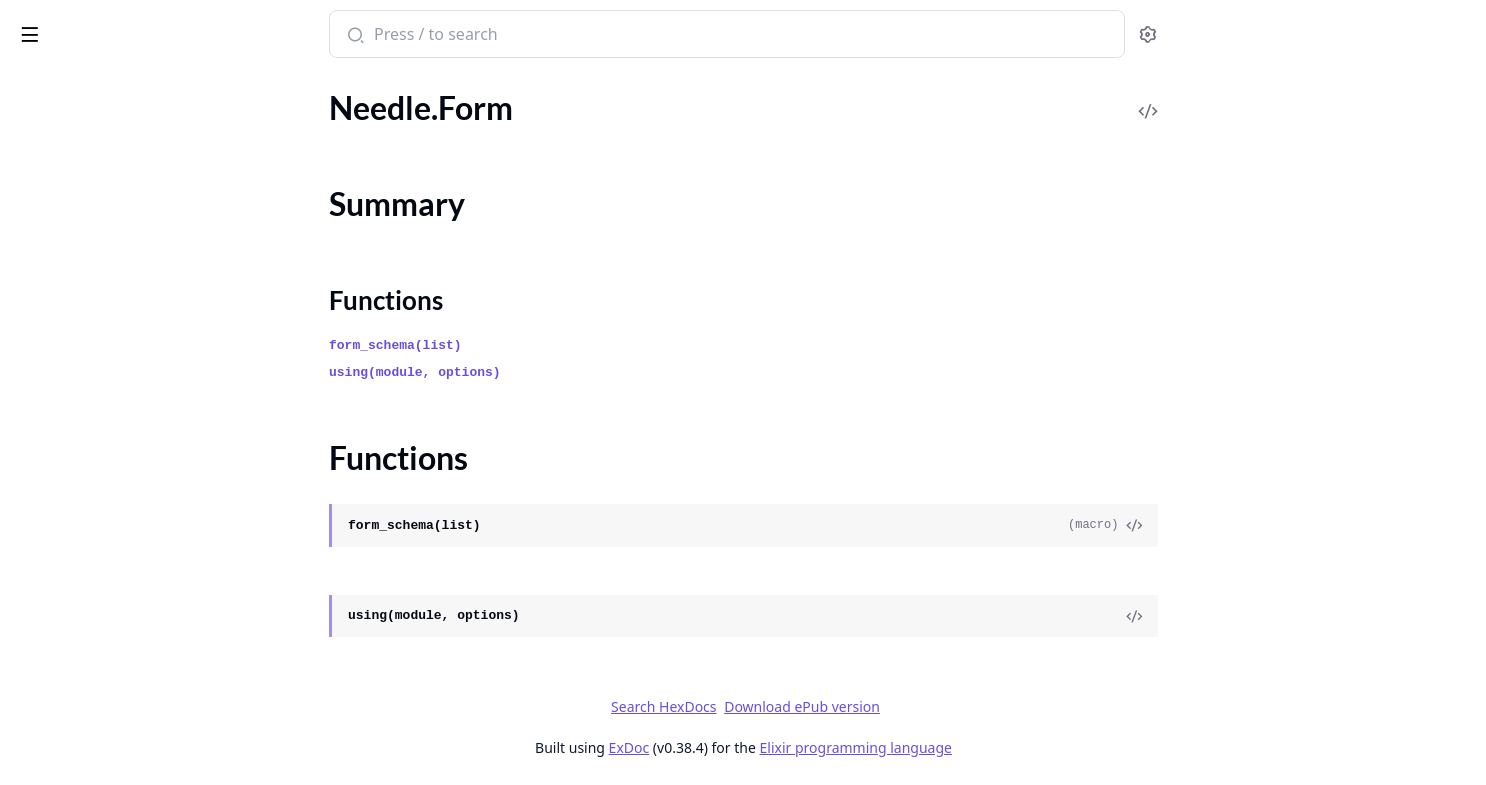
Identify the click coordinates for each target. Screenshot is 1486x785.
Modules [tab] (120, 89)
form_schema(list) (545, 345)
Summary (67, 196)
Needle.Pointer (66, 391)
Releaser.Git (55, 661)
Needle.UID (54, 526)
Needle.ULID (58, 553)
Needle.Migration (74, 256)
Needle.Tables (61, 499)
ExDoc (778, 747)
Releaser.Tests (61, 715)
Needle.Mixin (60, 310)
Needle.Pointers (69, 418)
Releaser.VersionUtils (87, 742)
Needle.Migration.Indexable (110, 283)
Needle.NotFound (75, 337)
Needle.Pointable (73, 364)
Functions (69, 220)
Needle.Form (58, 161)
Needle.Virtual (63, 634)
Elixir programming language (1005, 747)
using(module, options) (565, 372)
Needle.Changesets (80, 134)
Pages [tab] (36, 89)
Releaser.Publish (70, 688)
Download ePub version (952, 706)
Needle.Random (69, 445)
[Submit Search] (503, 36)
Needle (38, 107)
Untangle (46, 769)
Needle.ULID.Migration (94, 580)
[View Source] (1284, 526)
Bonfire (93, 26)
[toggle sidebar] (273, 31)
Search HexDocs (813, 707)
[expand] (280, 111)
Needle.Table (57, 472)
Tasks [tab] (219, 89)
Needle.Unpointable (83, 607)
